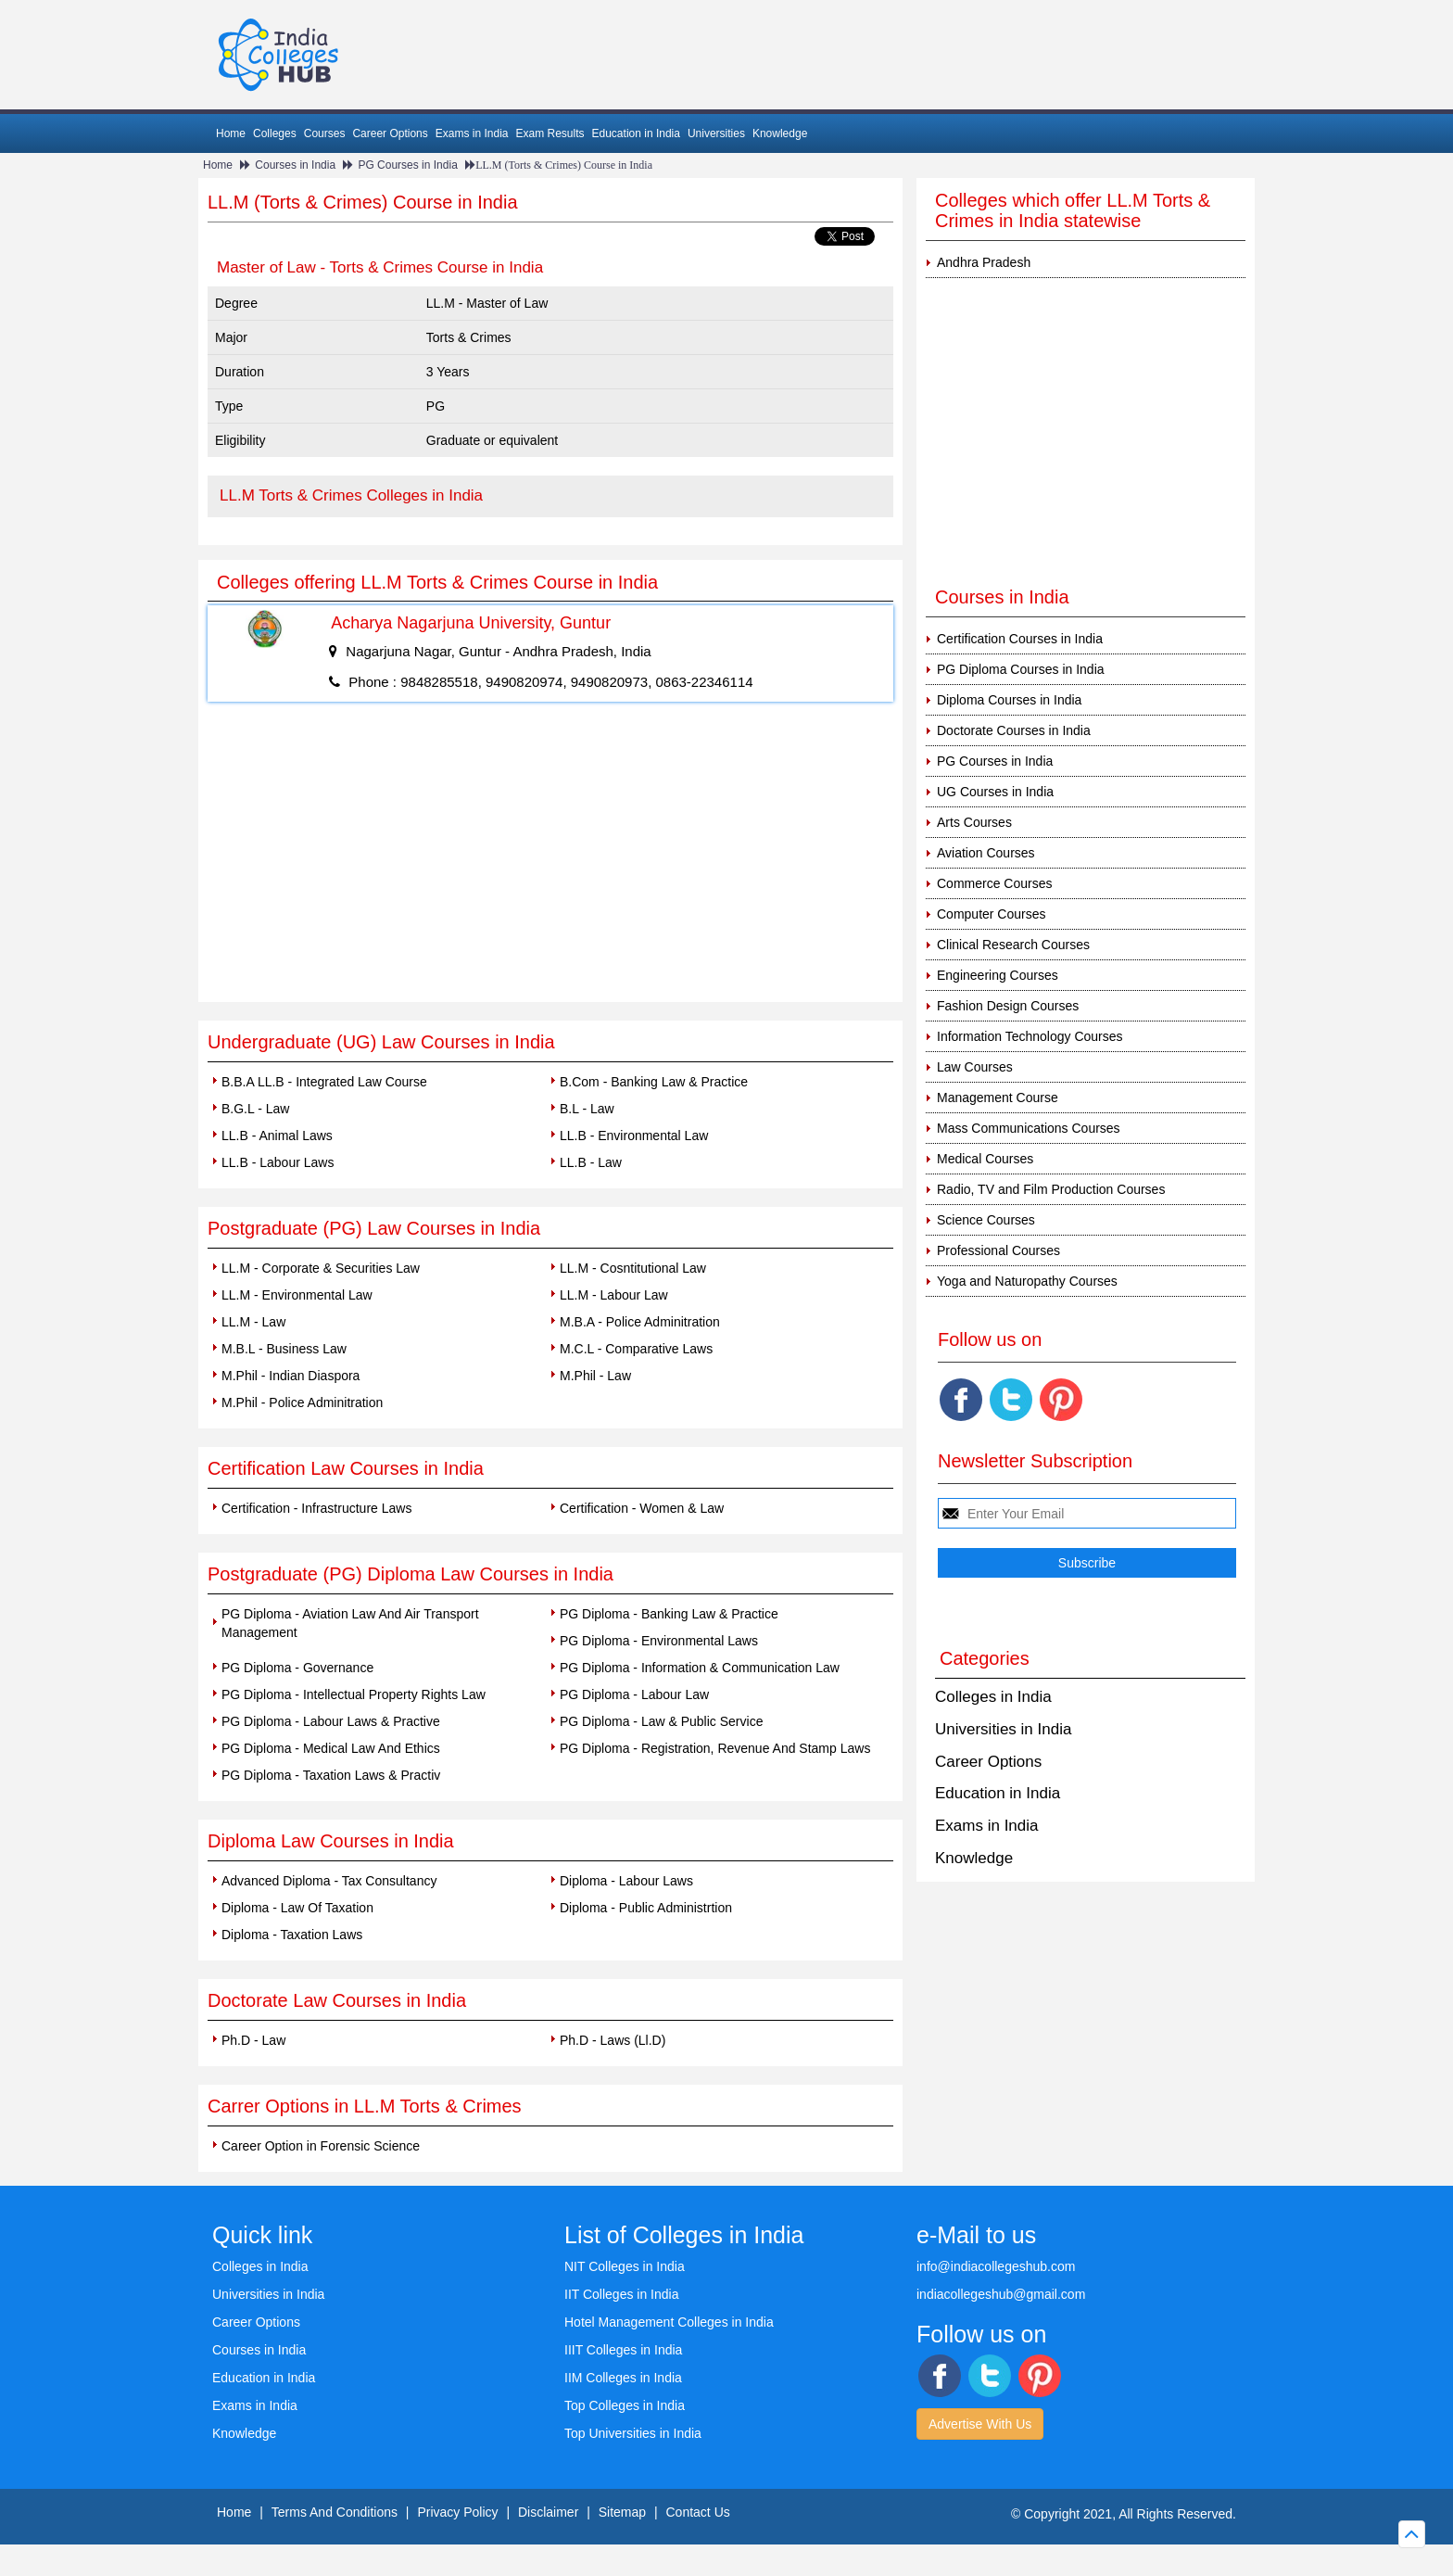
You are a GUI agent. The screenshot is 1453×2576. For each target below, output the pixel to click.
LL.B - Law (591, 1162)
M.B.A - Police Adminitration (640, 1321)
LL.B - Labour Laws (277, 1162)
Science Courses (986, 1219)
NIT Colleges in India (624, 2266)
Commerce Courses (994, 883)
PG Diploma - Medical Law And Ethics (330, 1748)
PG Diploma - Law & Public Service (661, 1721)
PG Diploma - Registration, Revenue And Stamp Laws (715, 1748)
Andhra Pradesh (983, 262)
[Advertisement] (550, 863)
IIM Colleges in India (623, 2377)
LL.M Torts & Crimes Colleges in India (351, 495)
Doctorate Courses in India (1014, 730)
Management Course (997, 1097)
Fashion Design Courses (1008, 1005)
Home (231, 133)
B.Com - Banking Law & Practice (654, 1081)
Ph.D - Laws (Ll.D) (612, 2040)
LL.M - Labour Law (614, 1295)
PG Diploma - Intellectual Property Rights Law (353, 1694)
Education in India (636, 133)
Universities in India (1003, 1729)
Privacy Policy (457, 2512)
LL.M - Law (253, 1321)
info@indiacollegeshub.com (995, 2266)
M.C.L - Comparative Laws (636, 1348)
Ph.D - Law (253, 2040)
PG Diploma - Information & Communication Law (700, 1667)
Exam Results (549, 133)
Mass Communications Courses (1028, 1128)
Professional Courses (998, 1250)
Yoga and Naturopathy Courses (1027, 1281)
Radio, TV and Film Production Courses (1051, 1189)
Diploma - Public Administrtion (646, 1907)
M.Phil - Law (595, 1375)
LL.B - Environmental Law (634, 1135)
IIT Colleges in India (621, 2294)
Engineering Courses (997, 975)
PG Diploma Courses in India (1021, 669)
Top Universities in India (632, 2433)
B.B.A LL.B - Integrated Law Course (324, 1081)
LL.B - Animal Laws (277, 1135)
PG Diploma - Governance (297, 1667)
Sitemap (622, 2512)
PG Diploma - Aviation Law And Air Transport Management (350, 1623)
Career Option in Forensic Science (320, 2145)
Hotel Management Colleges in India (669, 2322)
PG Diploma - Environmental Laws (659, 1640)
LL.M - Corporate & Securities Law (320, 1268)
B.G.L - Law (255, 1108)
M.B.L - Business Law (284, 1348)
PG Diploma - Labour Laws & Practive (330, 1721)
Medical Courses (985, 1158)
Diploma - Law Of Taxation (297, 1907)
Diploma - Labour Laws (626, 1880)
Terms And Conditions (335, 2512)
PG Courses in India (407, 165)
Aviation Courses (986, 852)
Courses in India (295, 165)
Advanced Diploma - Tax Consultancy (328, 1880)
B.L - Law (587, 1108)
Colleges (275, 133)
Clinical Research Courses (1013, 944)
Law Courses (975, 1067)
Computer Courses (991, 914)
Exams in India (472, 133)
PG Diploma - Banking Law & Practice (669, 1613)
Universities (716, 133)
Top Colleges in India (624, 2405)
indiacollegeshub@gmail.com (1000, 2294)
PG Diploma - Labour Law (634, 1694)
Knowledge (779, 133)
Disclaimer (548, 2512)
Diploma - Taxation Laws (291, 1934)
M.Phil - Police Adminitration (302, 1402)
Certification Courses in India (1020, 638)
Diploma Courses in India (1009, 699)
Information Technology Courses (1030, 1036)
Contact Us (698, 2512)
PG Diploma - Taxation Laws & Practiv (330, 1775)
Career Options (389, 133)
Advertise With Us (980, 2424)
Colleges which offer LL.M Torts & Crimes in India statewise (1072, 210)
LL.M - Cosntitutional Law (633, 1268)
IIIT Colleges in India (623, 2349)
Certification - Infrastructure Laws (316, 1508)
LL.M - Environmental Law (297, 1295)
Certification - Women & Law (642, 1508)
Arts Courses (974, 822)
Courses (325, 133)
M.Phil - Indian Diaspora (290, 1375)
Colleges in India (993, 1697)
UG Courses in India (995, 791)
